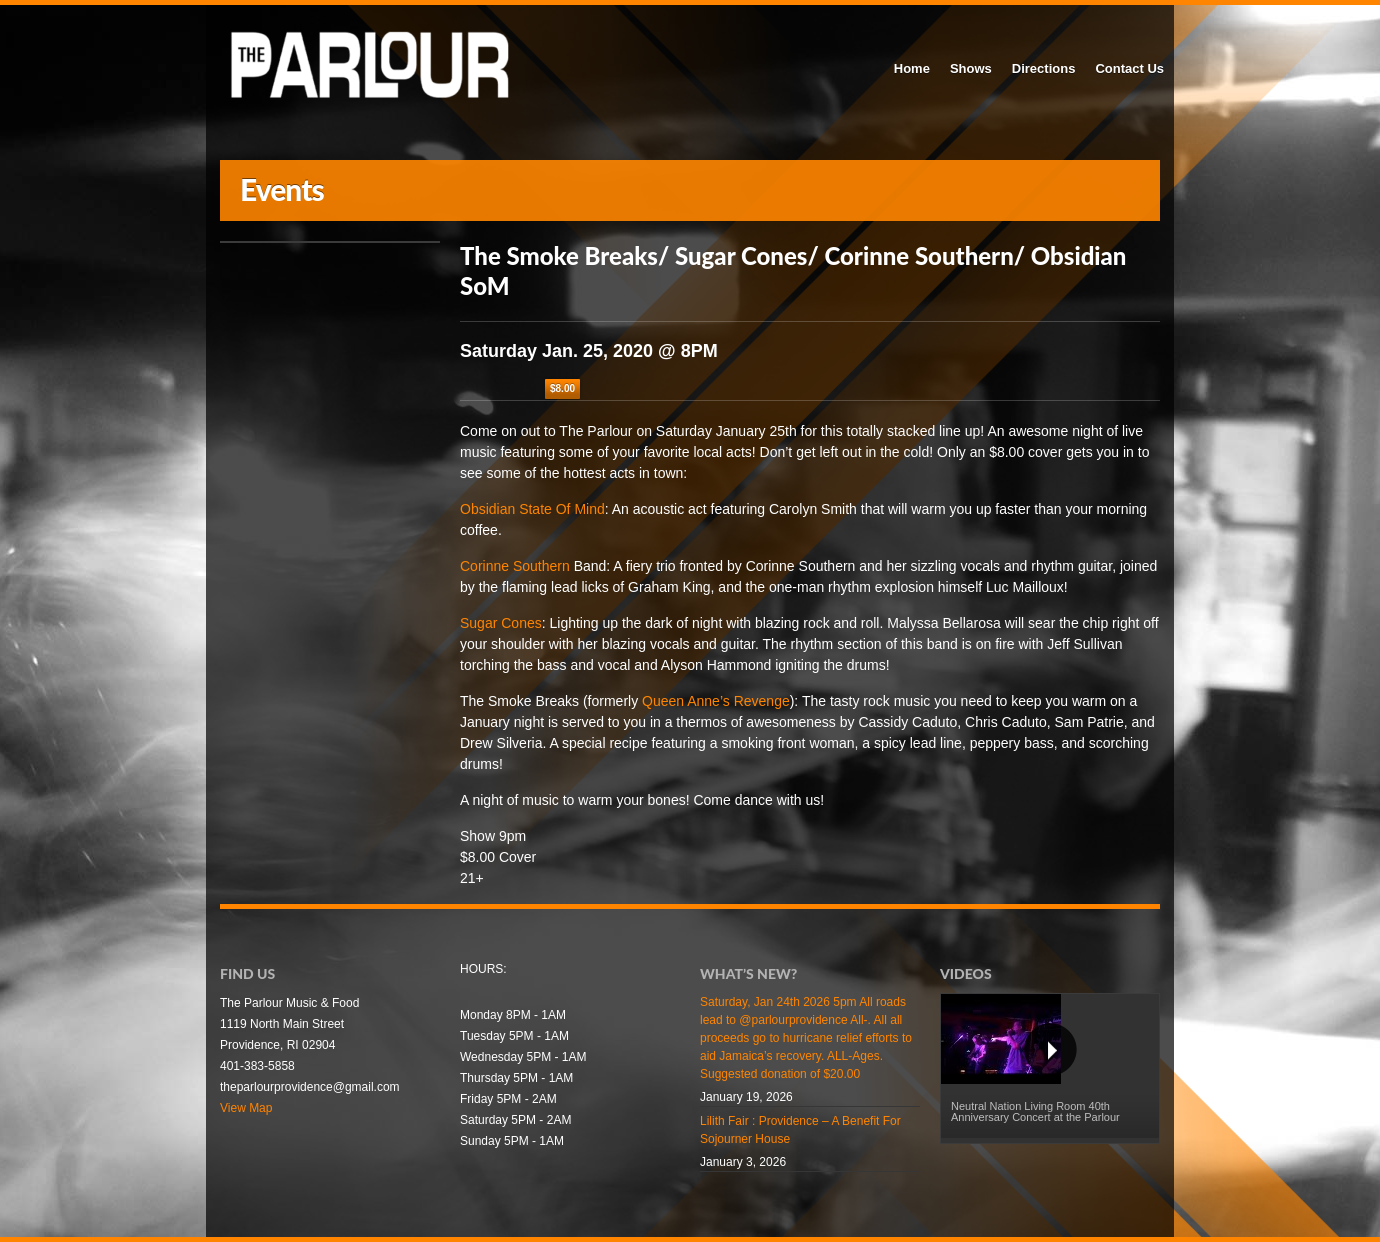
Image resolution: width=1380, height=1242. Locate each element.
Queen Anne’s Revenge (716, 701)
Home (912, 68)
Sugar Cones (501, 623)
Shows (971, 68)
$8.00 (562, 388)
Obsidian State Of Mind (532, 509)
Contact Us (1129, 68)
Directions (1044, 68)
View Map (246, 1108)
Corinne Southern (515, 566)
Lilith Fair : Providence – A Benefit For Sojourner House (800, 1130)
